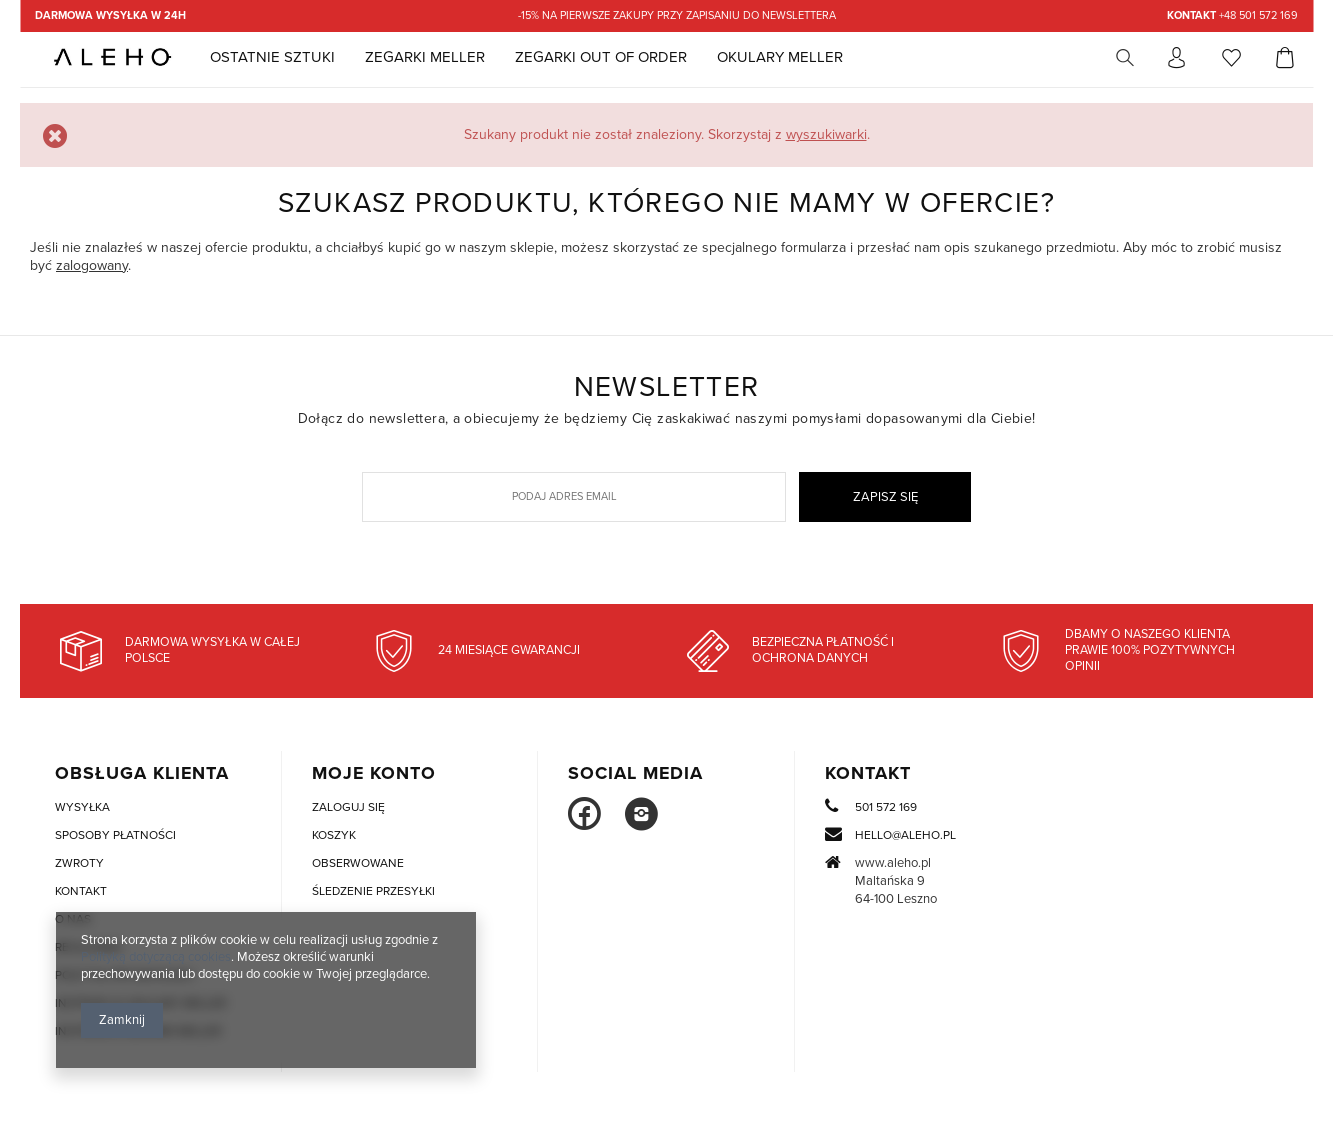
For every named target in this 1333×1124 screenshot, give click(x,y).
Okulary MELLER (780, 57)
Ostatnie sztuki (272, 57)
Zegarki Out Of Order (601, 57)
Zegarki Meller (425, 57)
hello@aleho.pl (905, 835)
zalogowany (92, 265)
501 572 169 (886, 807)
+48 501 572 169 (1232, 15)
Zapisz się (885, 497)
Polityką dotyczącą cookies (156, 957)
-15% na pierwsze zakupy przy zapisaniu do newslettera (677, 15)
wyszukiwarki (826, 134)
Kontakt (868, 773)
